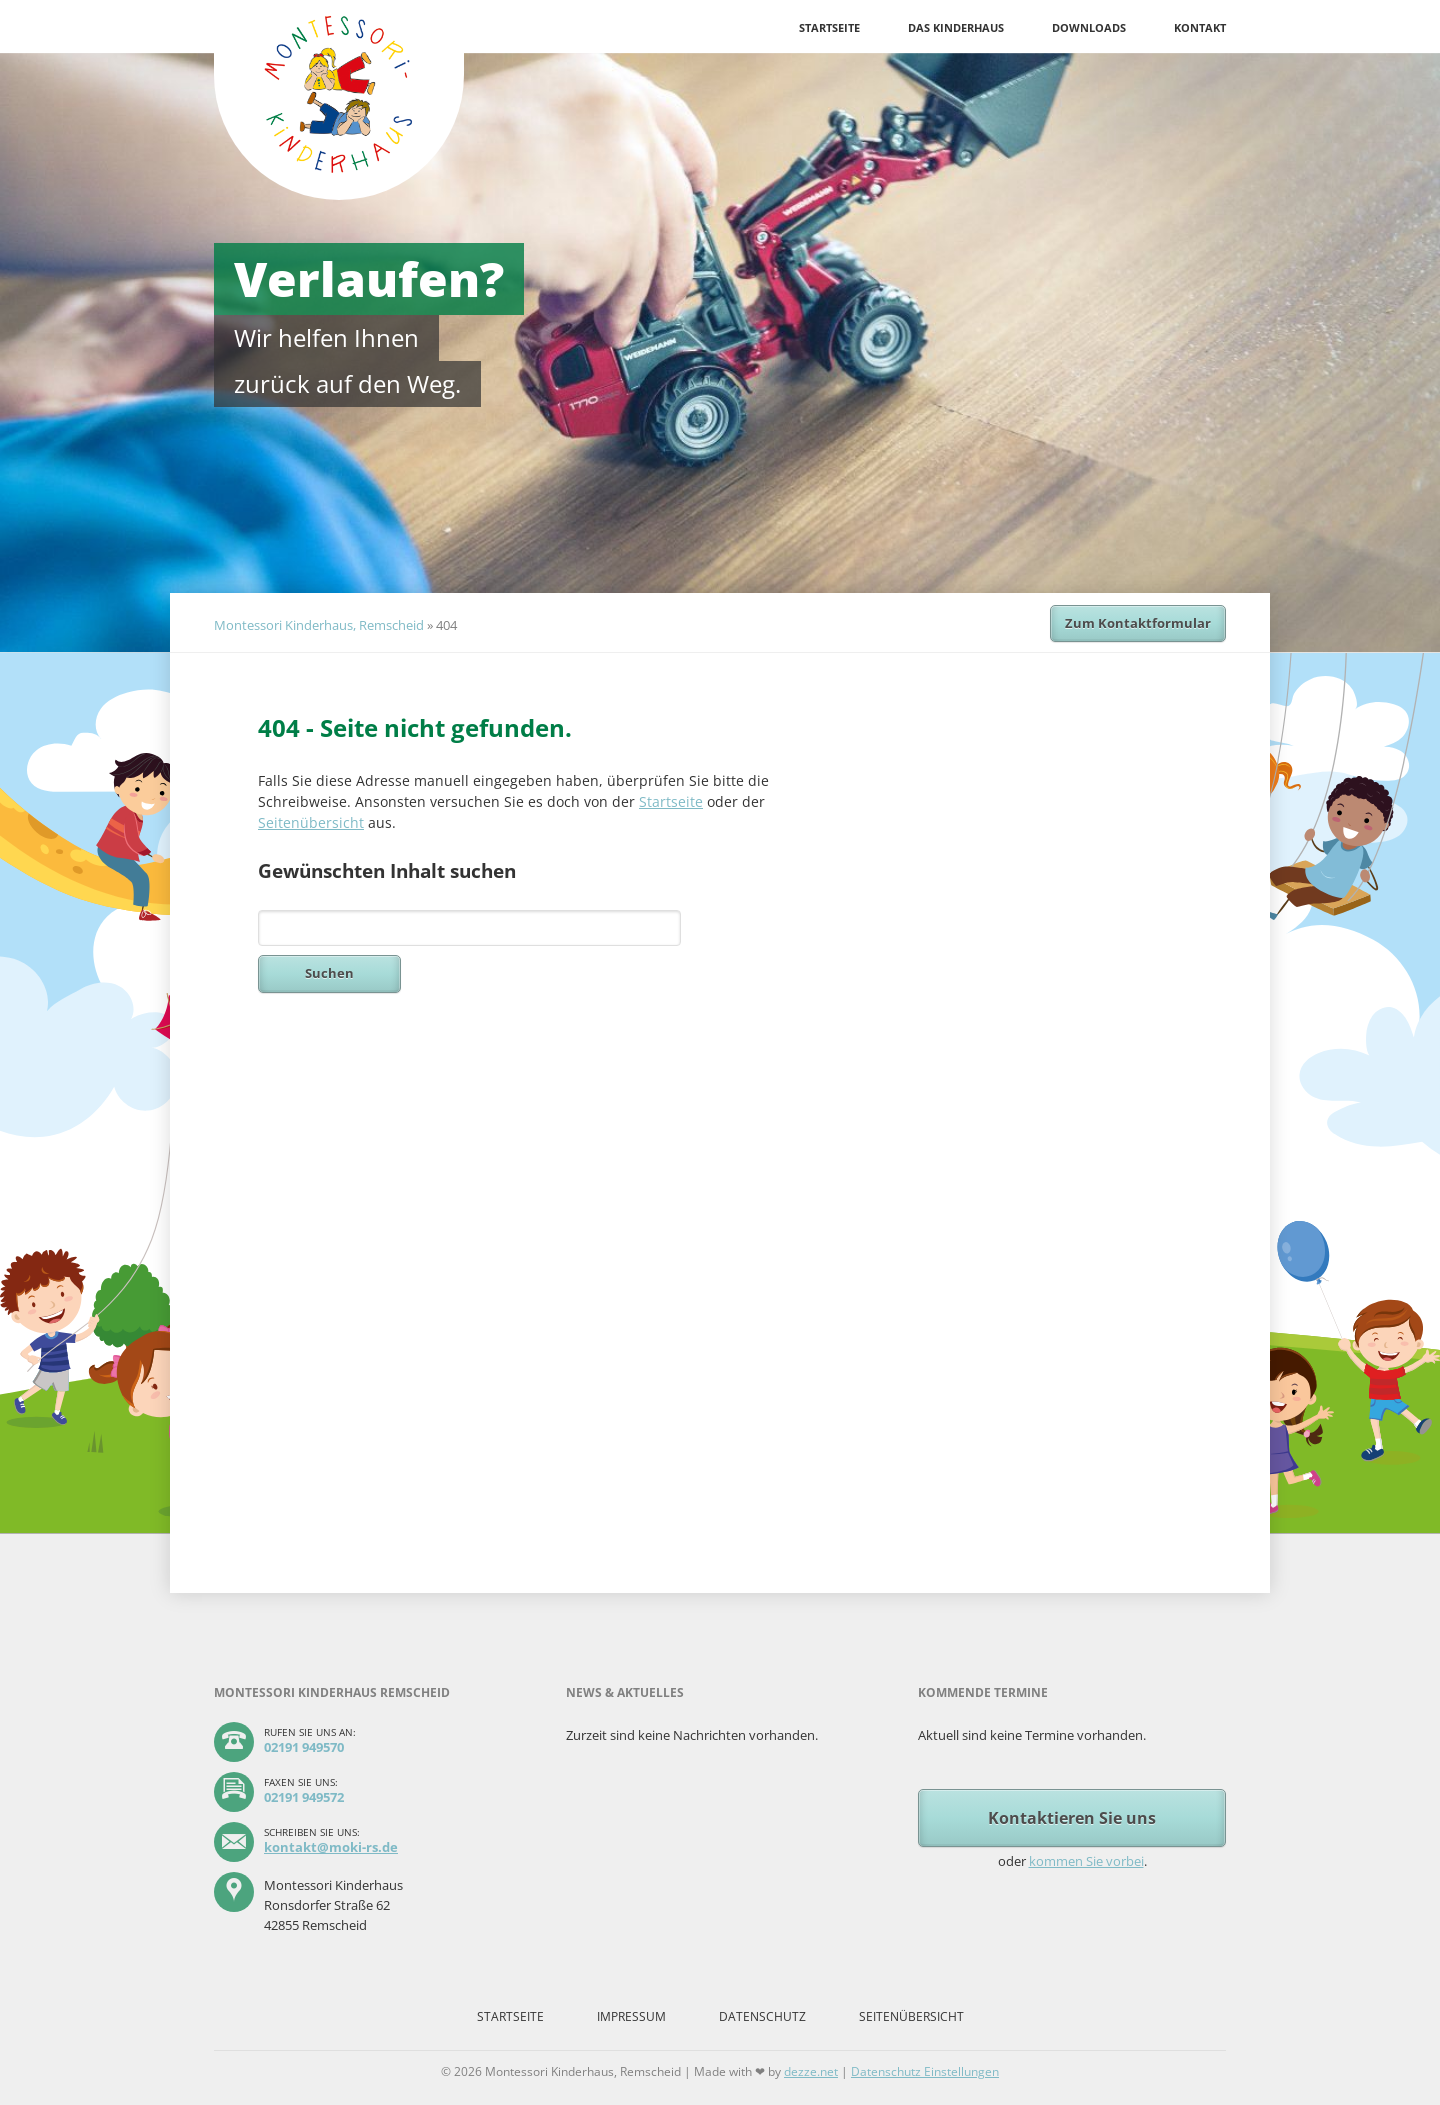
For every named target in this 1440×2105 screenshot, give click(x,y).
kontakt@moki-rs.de (331, 1847)
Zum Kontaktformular (1138, 623)
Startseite (829, 27)
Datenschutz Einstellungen (925, 2071)
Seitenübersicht (311, 822)
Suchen (329, 973)
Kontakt (1200, 27)
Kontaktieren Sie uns (1072, 1818)
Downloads (1089, 27)
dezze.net (811, 2071)
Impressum (631, 2016)
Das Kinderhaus (956, 27)
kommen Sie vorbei (1086, 1861)
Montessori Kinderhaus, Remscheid (319, 625)
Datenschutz (762, 2016)
